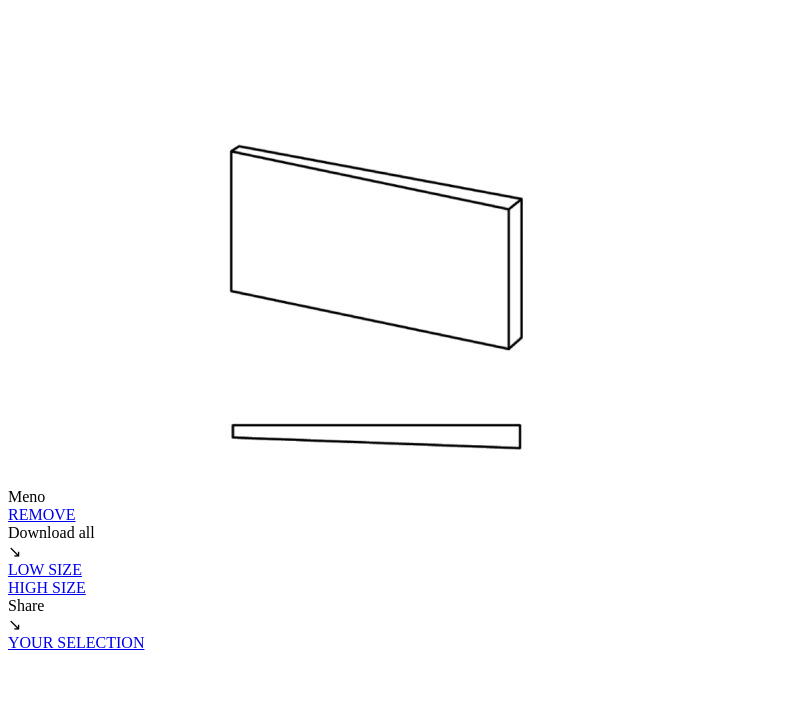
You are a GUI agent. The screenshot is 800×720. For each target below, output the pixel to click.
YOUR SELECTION (76, 642)
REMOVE (42, 514)
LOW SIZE (45, 569)
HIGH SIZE (47, 587)
